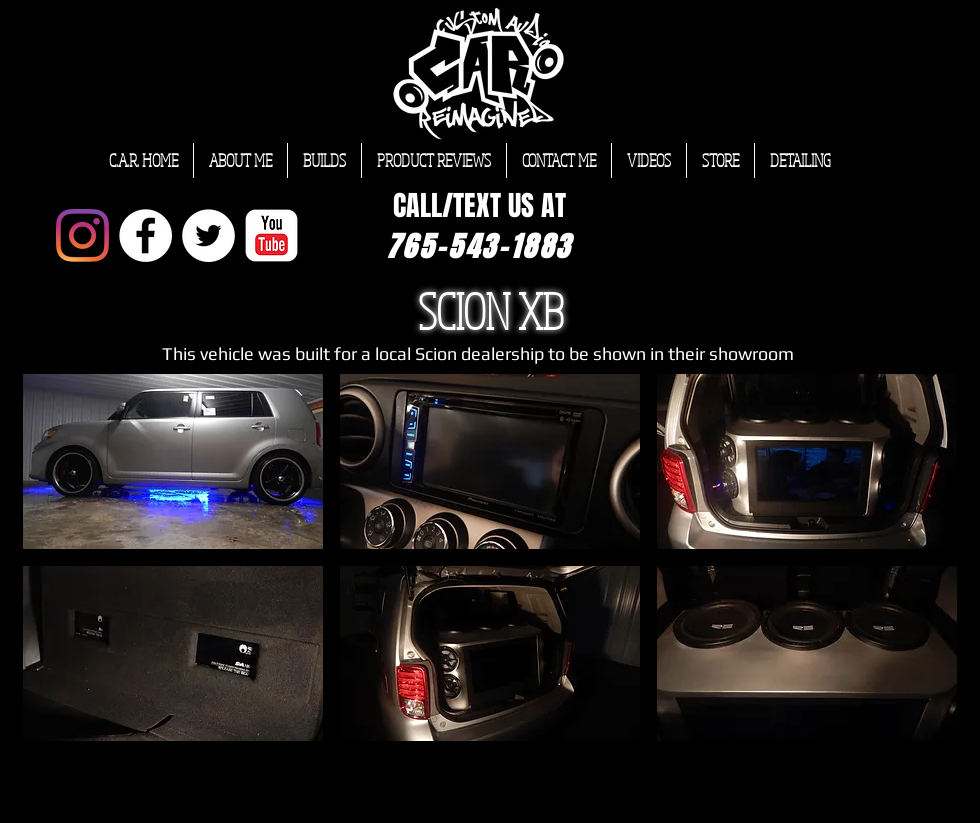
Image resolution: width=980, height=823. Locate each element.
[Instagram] (82, 235)
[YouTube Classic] (271, 235)
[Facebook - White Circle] (145, 235)
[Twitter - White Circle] (208, 235)
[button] (173, 461)
